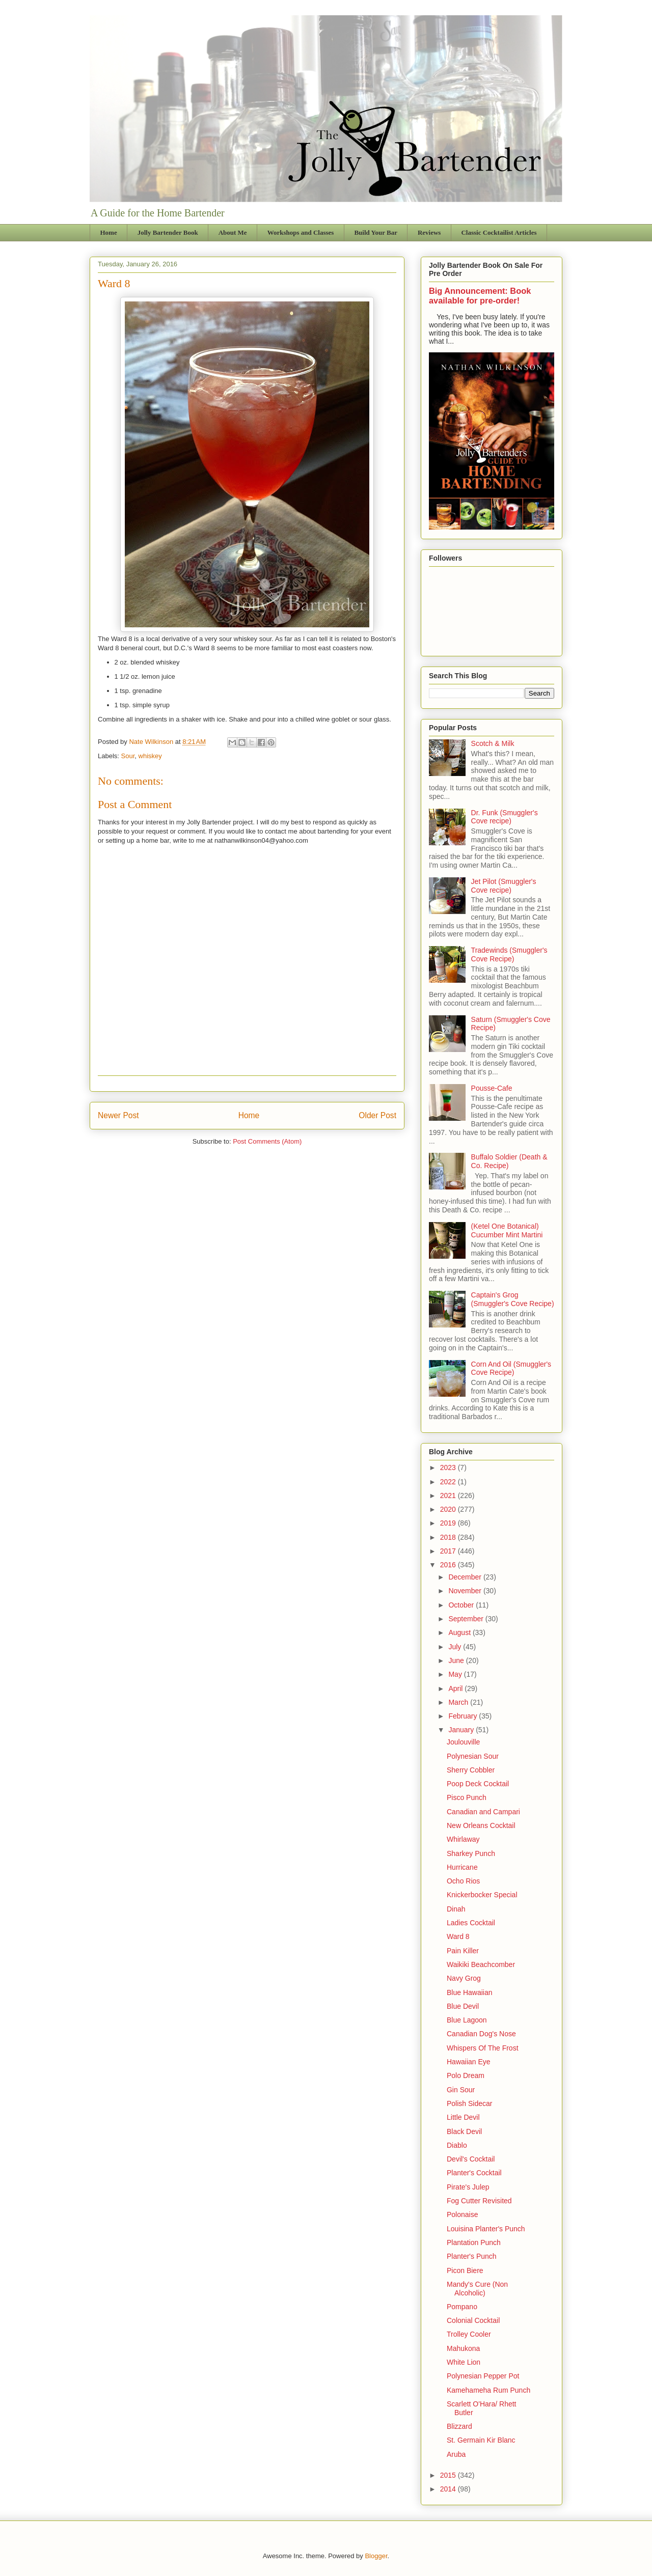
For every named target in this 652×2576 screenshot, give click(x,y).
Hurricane (462, 1867)
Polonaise (462, 2214)
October (462, 1605)
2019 (449, 1523)
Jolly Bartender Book (168, 232)
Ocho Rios (463, 1881)
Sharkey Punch (471, 1853)
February (463, 1716)
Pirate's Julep (468, 2187)
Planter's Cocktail (474, 2173)
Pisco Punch (466, 1797)
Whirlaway (463, 1839)
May (456, 1674)
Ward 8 (458, 1936)
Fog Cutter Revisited (479, 2201)
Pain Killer (463, 1951)
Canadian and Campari (483, 1812)
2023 (449, 1467)
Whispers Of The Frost (483, 2048)
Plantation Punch (474, 2242)
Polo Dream (465, 2075)
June (457, 1660)
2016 (449, 1565)
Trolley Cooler (469, 2334)
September (466, 1619)
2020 (449, 1509)
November (465, 1591)
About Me (233, 232)
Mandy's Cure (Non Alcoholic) (477, 2288)
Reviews (429, 232)
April (456, 1688)
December (465, 1577)
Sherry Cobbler (471, 1770)
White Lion (463, 2362)
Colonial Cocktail (473, 2320)
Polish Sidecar (470, 2103)
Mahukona (463, 2348)
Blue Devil (463, 2006)
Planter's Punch (472, 2256)
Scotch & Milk (492, 743)
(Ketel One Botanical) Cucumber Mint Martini (507, 1230)
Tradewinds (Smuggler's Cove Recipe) (509, 954)
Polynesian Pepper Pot (483, 2376)
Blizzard (459, 2426)
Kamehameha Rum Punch (488, 2390)
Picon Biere (465, 2270)
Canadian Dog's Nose (481, 2034)
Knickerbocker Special (482, 1895)
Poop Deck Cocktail (478, 1784)
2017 (449, 1551)
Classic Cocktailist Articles (498, 232)
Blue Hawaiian (470, 1992)
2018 (449, 1537)
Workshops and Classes (300, 232)
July (455, 1647)
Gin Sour (461, 2090)
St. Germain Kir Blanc (481, 2440)
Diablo (457, 2145)
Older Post (377, 1115)
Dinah (456, 1909)
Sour (128, 756)
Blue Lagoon (467, 2020)
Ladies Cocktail (471, 1923)
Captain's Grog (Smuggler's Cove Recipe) (512, 1299)
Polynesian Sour (473, 1756)
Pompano (462, 2307)
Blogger (376, 2556)
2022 (449, 1482)
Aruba (456, 2454)
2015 (449, 2475)
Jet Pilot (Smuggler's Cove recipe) (503, 885)
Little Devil (463, 2117)
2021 (449, 1495)
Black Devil (464, 2131)
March (459, 1702)
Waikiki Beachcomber (481, 1964)
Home (108, 232)
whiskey (150, 756)
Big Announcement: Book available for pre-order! (480, 295)
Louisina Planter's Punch (486, 2229)
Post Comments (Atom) (267, 1141)
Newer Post (118, 1115)
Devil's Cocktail (471, 2159)
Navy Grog (464, 1978)
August (460, 1632)
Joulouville (463, 1742)
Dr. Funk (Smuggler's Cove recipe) (504, 817)
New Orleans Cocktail (481, 1825)
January (462, 1730)
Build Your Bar (375, 232)
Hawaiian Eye (469, 2062)
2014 (449, 2489)
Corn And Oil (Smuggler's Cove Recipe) (511, 1368)
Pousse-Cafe (491, 1088)
